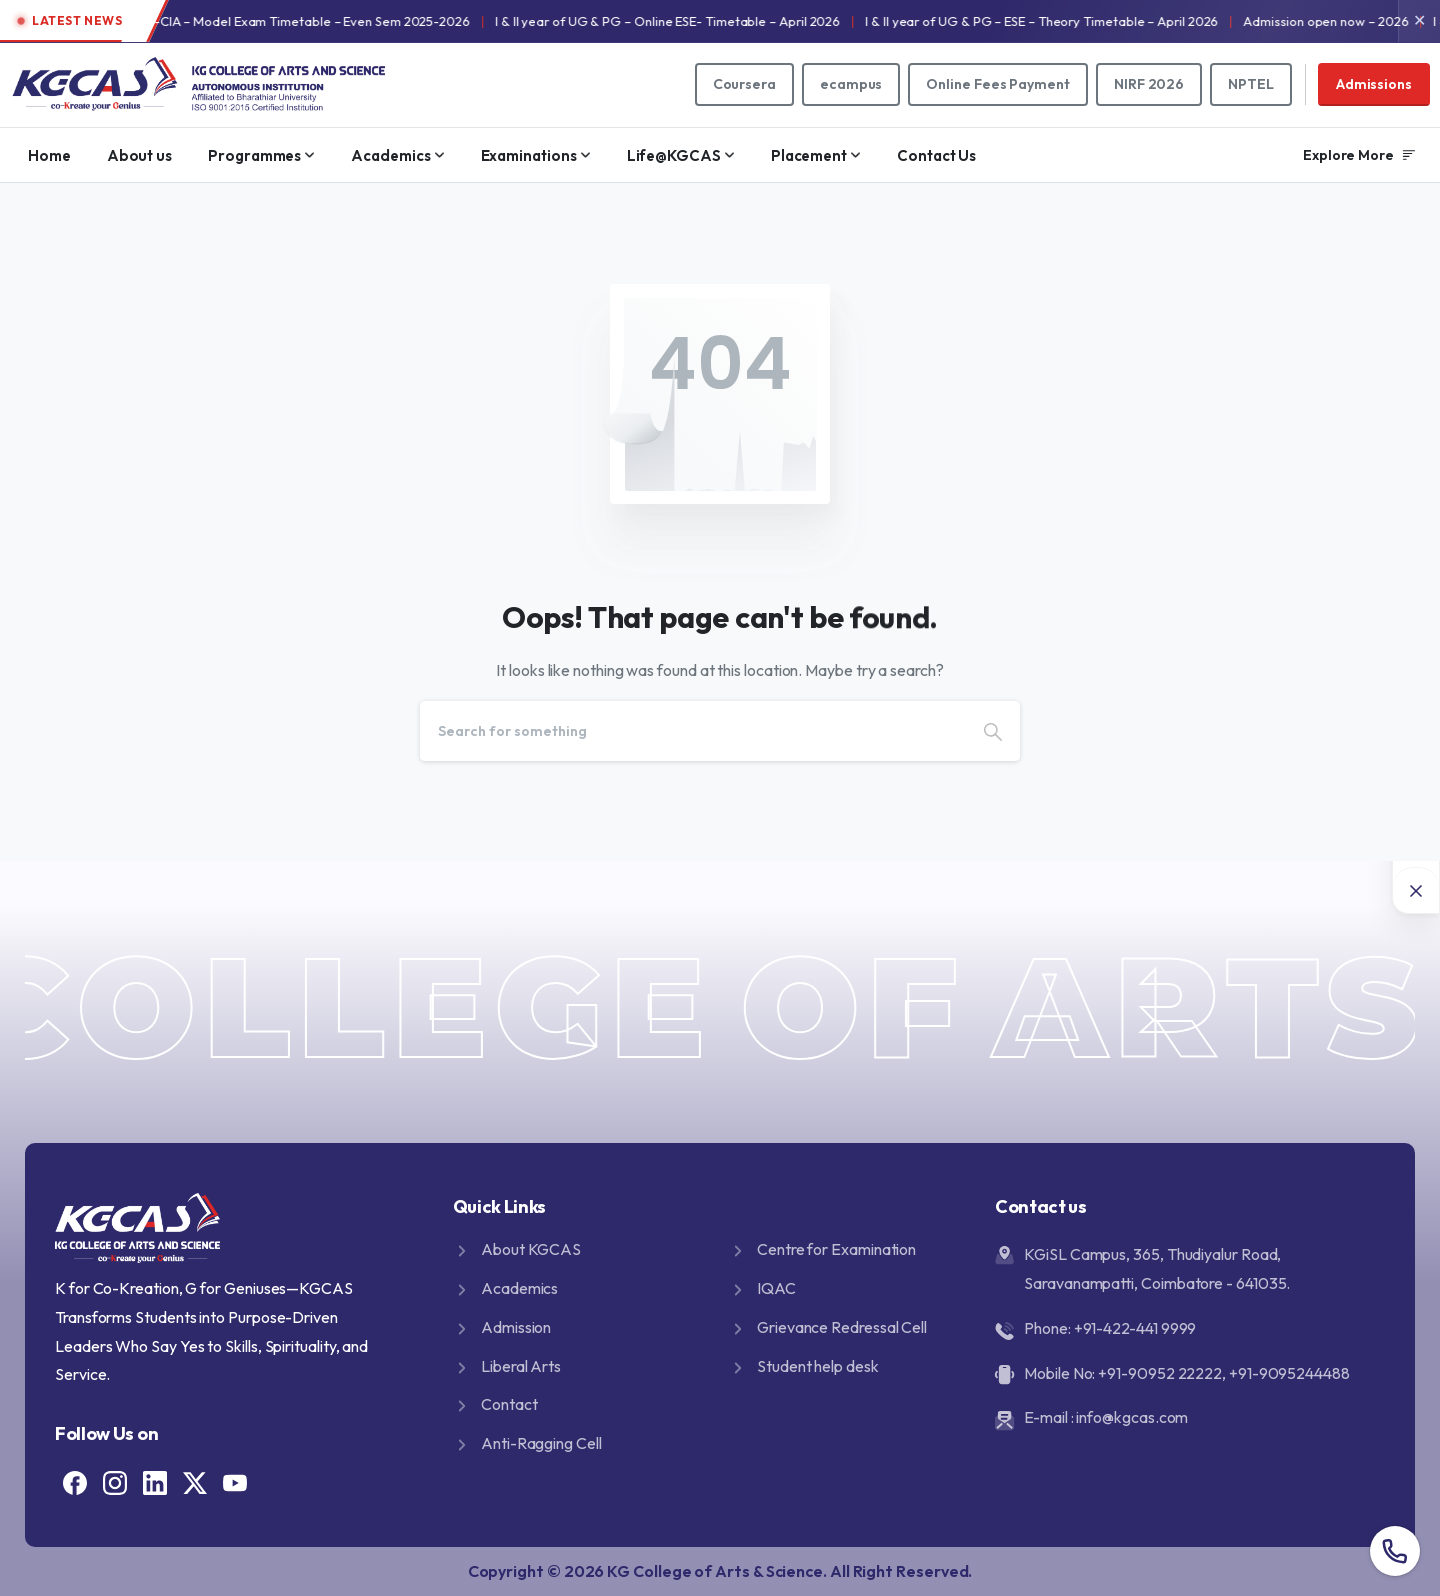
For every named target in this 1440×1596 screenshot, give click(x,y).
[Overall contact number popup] (1395, 1551)
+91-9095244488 (1289, 1373)
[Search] (693, 731)
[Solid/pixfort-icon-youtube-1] (235, 1480)
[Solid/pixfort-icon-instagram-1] (115, 1480)
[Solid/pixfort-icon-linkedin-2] (155, 1480)
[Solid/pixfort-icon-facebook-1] (75, 1480)
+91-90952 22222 (1160, 1373)
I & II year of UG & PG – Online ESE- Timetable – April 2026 (732, 21)
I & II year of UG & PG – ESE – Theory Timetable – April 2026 (1106, 21)
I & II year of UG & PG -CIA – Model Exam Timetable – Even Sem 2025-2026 (311, 21)
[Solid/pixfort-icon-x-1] (195, 1480)
